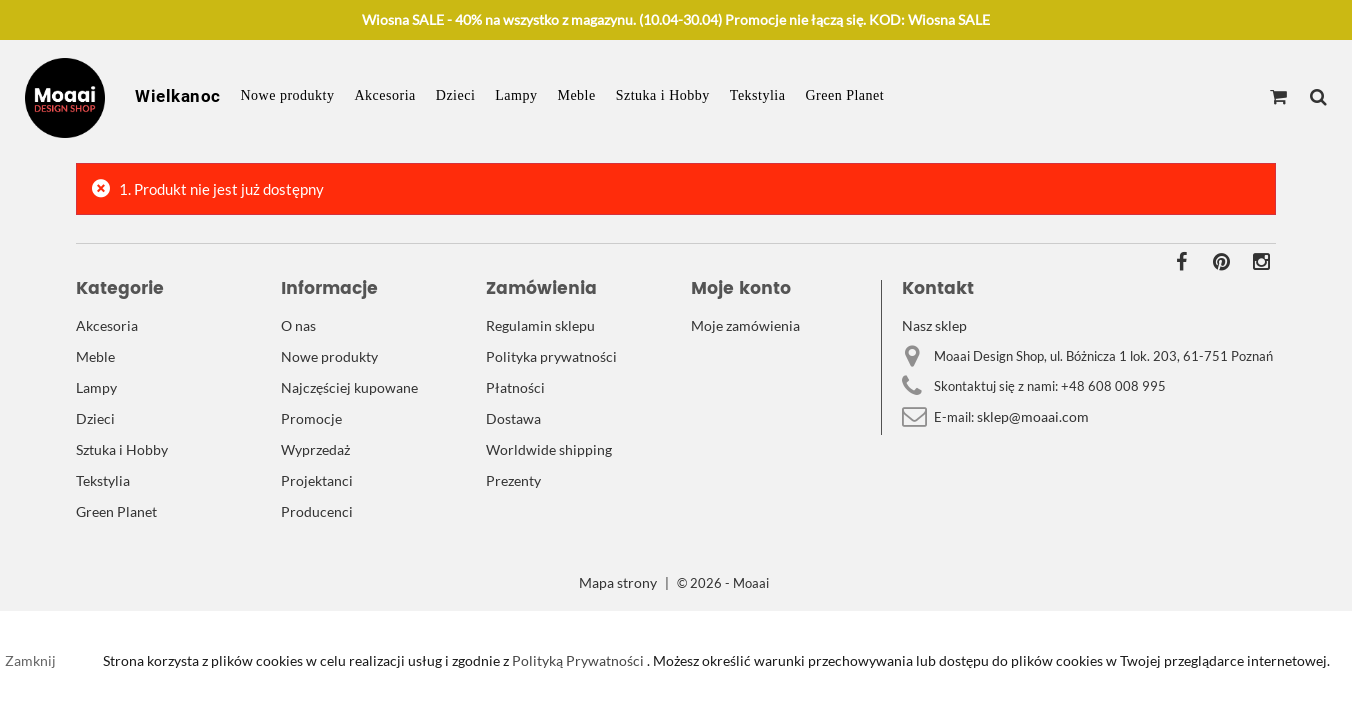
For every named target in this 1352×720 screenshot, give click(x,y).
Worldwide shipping (549, 449)
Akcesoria (385, 95)
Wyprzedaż (315, 449)
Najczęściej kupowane (349, 387)
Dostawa (513, 418)
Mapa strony (618, 582)
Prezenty (513, 480)
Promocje (311, 418)
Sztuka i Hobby (663, 95)
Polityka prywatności (551, 356)
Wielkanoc (178, 96)
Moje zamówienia (745, 325)
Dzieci (456, 95)
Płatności (515, 387)
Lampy (516, 95)
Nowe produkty (288, 95)
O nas (298, 325)
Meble (576, 95)
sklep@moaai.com (1033, 416)
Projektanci (317, 480)
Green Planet (844, 95)
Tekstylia (758, 95)
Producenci (317, 511)
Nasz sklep (934, 325)
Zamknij (30, 660)
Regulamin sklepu (540, 325)
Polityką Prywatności (576, 660)
